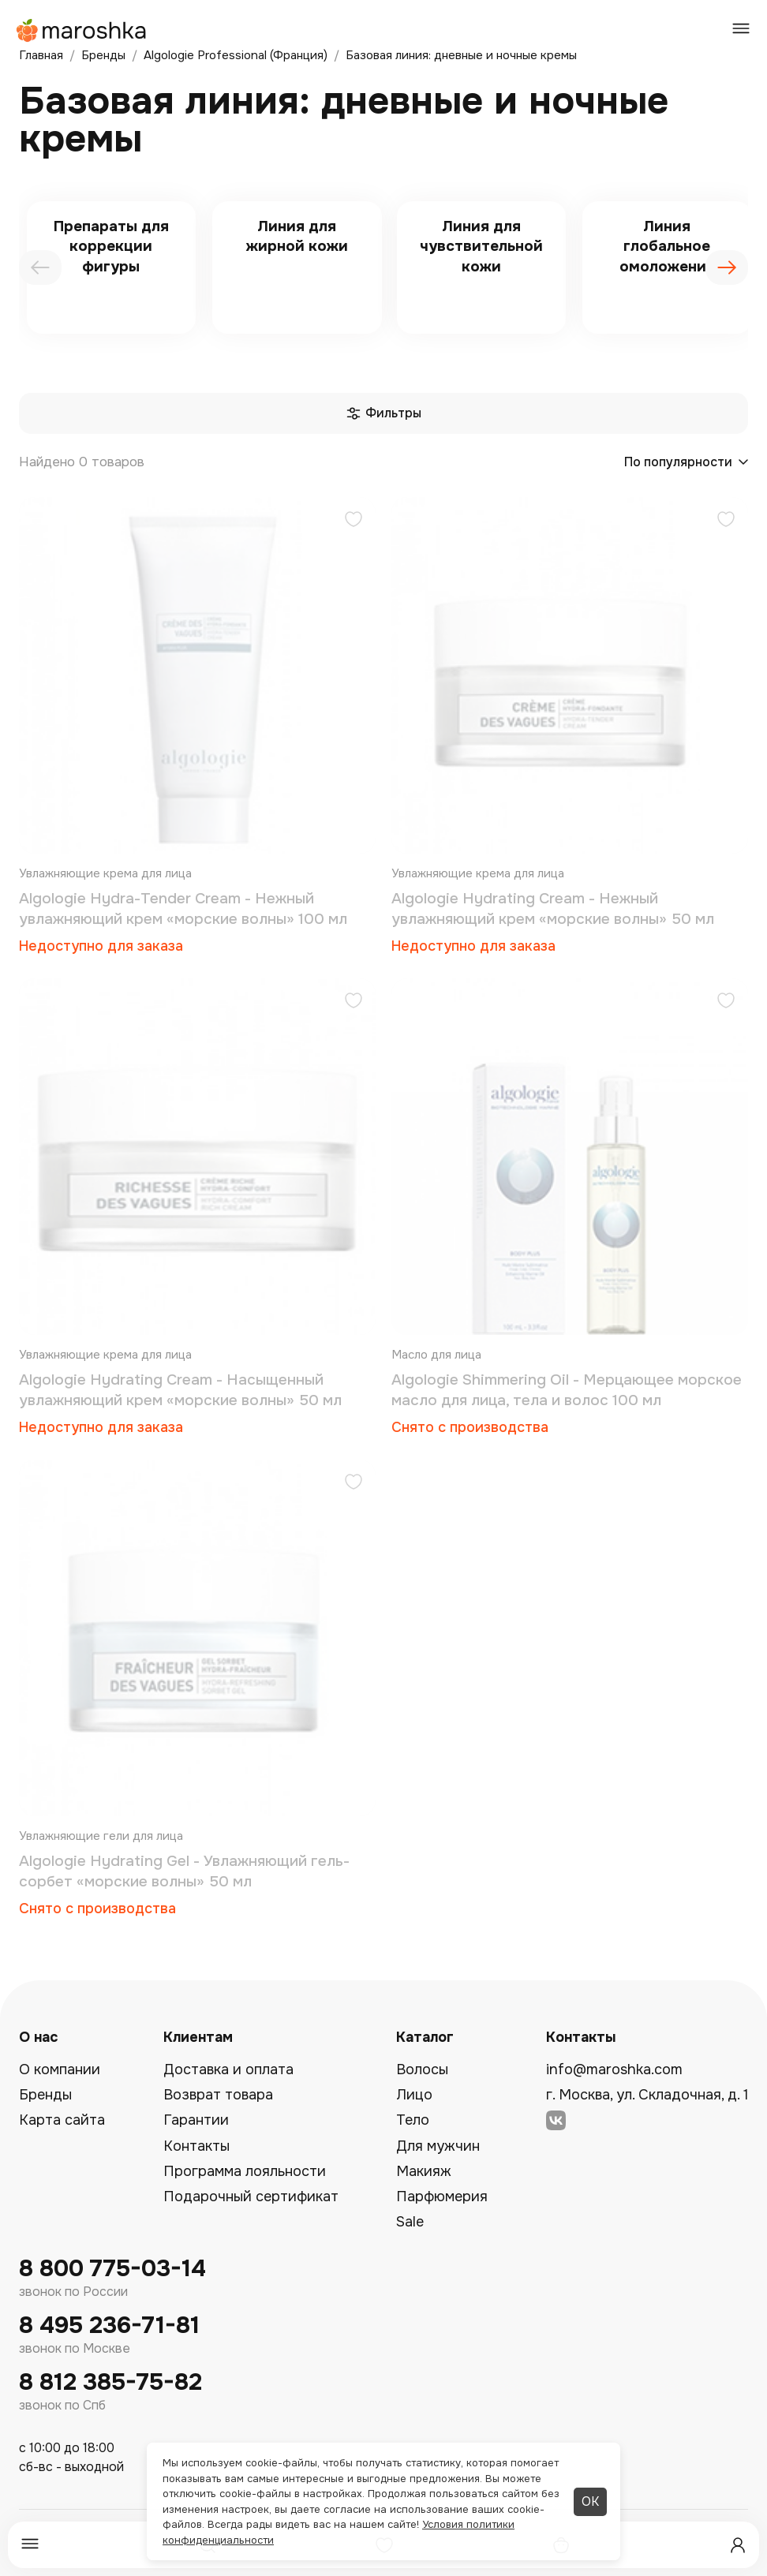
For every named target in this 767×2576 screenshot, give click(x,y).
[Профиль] (737, 2545)
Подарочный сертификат (251, 2196)
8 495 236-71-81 (109, 2325)
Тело (412, 2120)
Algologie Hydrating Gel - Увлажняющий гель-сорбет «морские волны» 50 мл (184, 1871)
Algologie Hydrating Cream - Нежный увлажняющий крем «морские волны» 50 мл (552, 909)
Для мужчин (438, 2146)
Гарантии (196, 2120)
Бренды (45, 2094)
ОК (590, 2501)
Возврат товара (218, 2094)
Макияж (423, 2171)
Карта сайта (62, 2120)
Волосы (422, 2069)
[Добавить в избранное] (353, 521)
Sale (410, 2221)
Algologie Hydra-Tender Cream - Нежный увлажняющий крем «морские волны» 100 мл (183, 909)
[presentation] (40, 267)
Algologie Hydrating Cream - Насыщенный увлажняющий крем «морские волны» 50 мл (180, 1390)
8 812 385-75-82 (110, 2382)
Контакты (196, 2146)
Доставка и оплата (228, 2069)
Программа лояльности (244, 2171)
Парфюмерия (442, 2196)
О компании (59, 2069)
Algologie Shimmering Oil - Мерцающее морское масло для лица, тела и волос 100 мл (566, 1390)
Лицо (414, 2094)
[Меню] (30, 2544)
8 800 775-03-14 (112, 2269)
